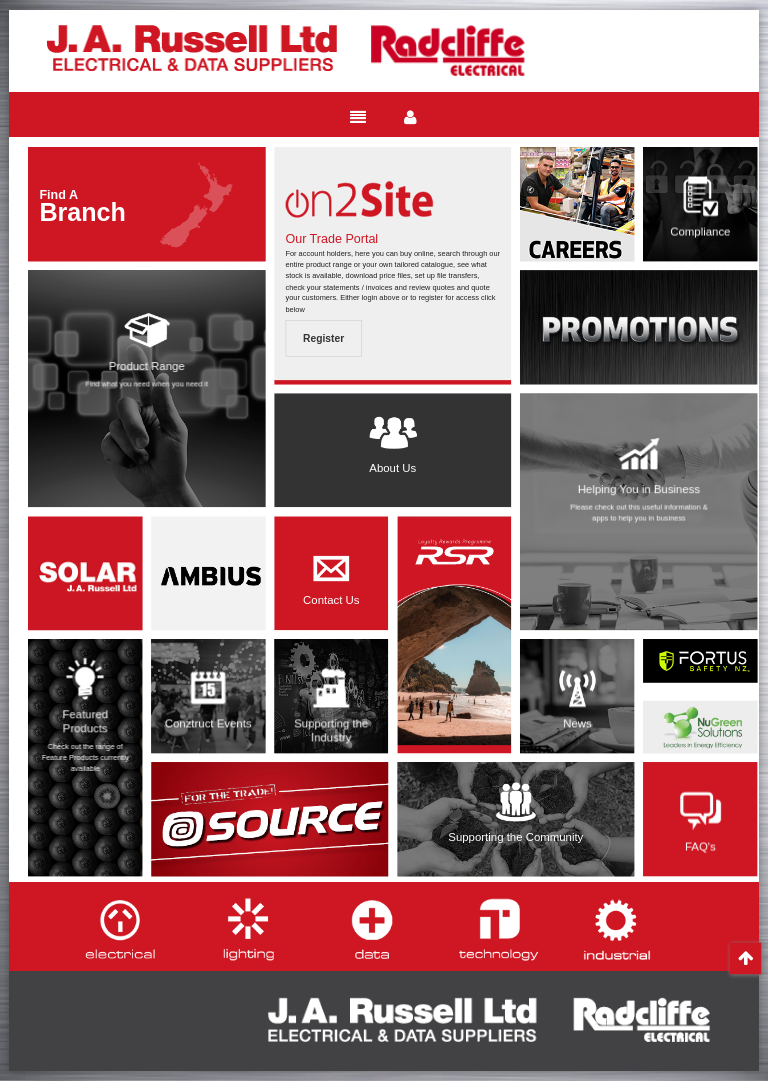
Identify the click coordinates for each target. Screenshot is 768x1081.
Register (323, 338)
